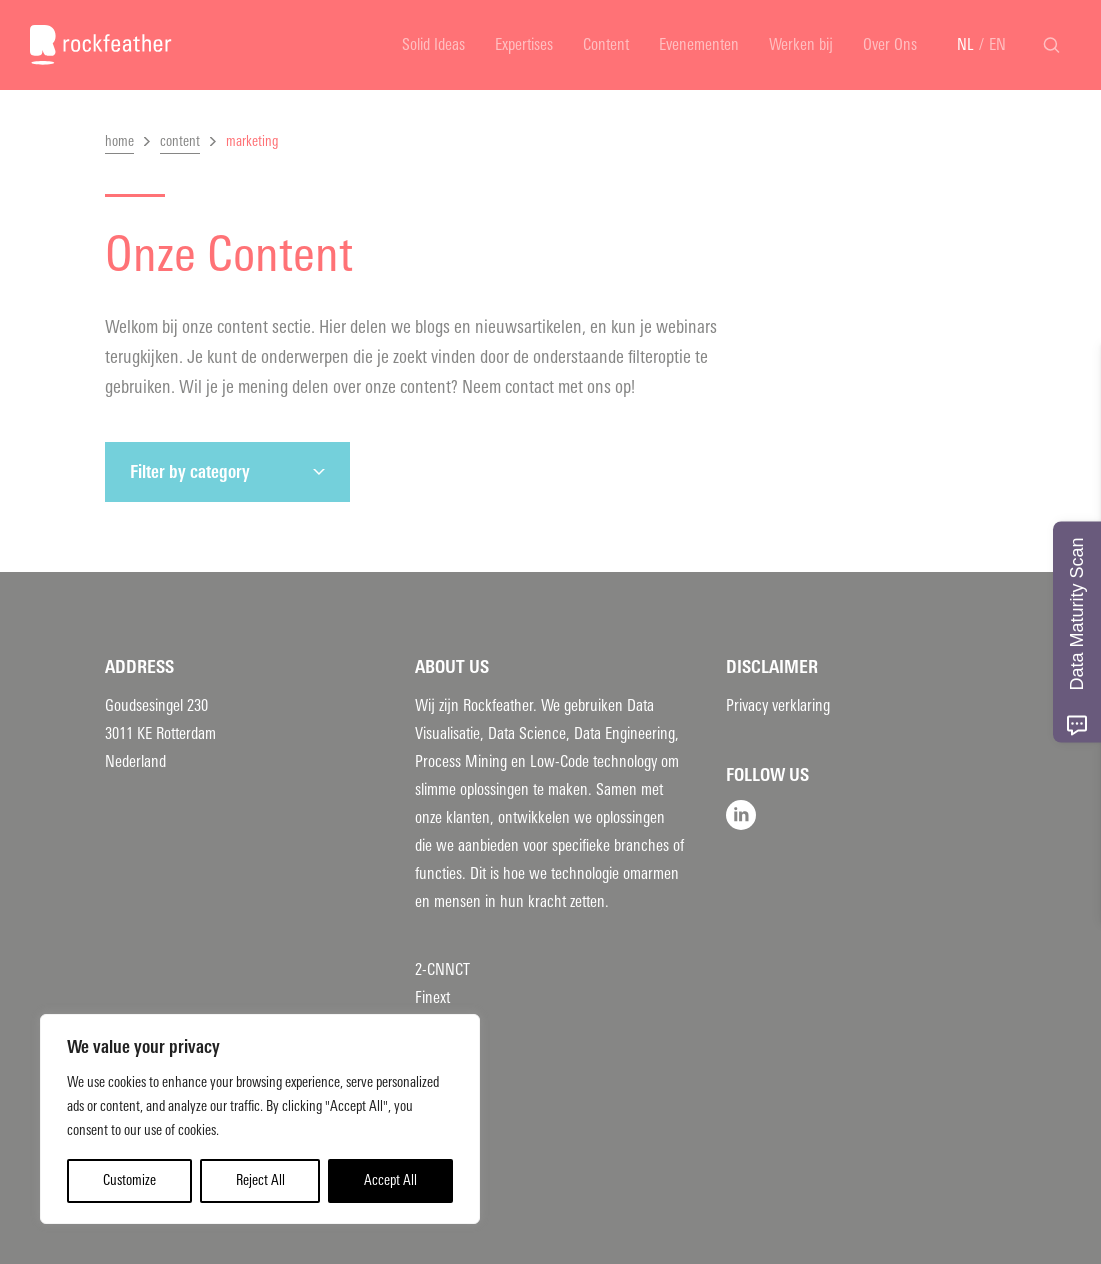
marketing (252, 141)
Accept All (390, 1180)
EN (997, 44)
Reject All (260, 1180)
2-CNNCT (442, 969)
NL (965, 44)
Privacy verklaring (778, 705)
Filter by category (190, 472)
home (119, 141)
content (180, 141)
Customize (129, 1180)
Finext (432, 997)
